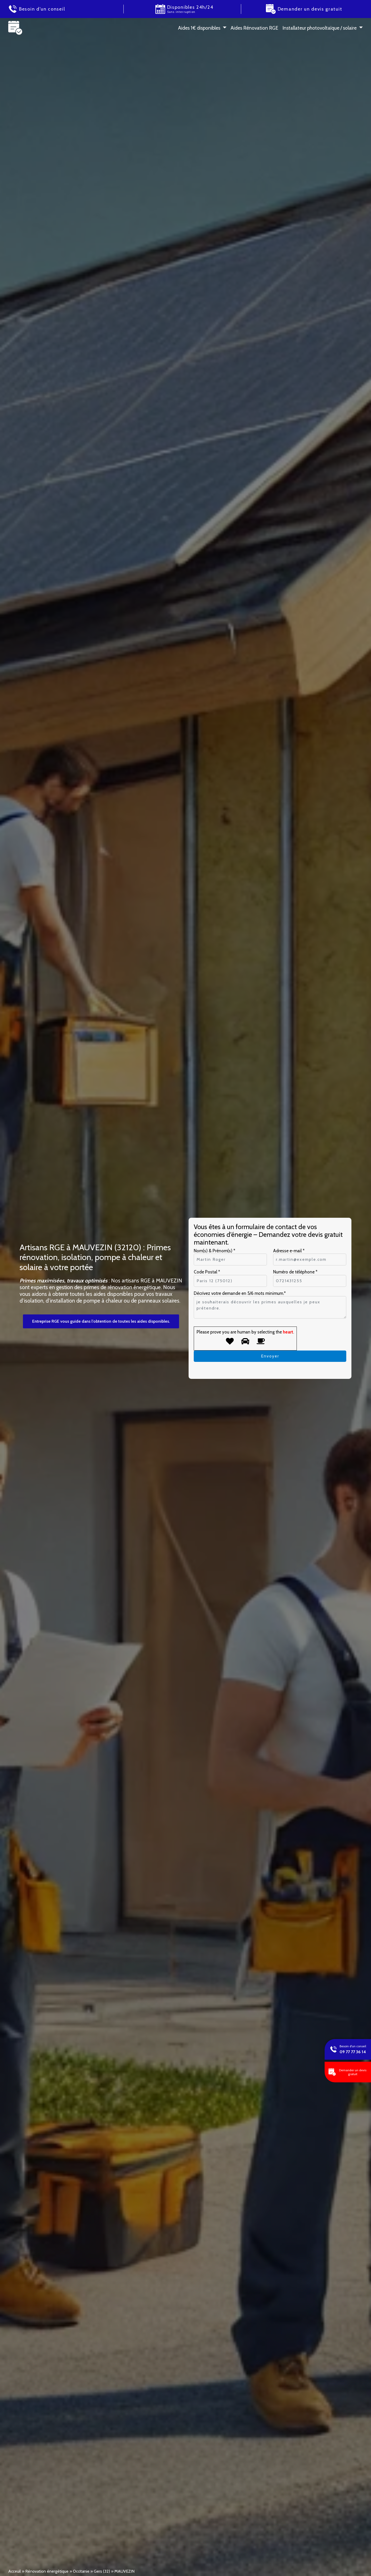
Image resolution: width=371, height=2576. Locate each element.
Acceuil (14, 2571)
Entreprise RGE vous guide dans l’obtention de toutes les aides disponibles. (101, 1321)
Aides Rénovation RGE (254, 28)
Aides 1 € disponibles (199, 28)
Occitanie (81, 2571)
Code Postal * (207, 1271)
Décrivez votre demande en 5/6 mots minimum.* (240, 1293)
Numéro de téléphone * (295, 1271)
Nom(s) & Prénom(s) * (214, 1250)
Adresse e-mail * (289, 1250)
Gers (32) (102, 2571)
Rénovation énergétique (47, 2571)
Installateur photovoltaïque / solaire (319, 28)
